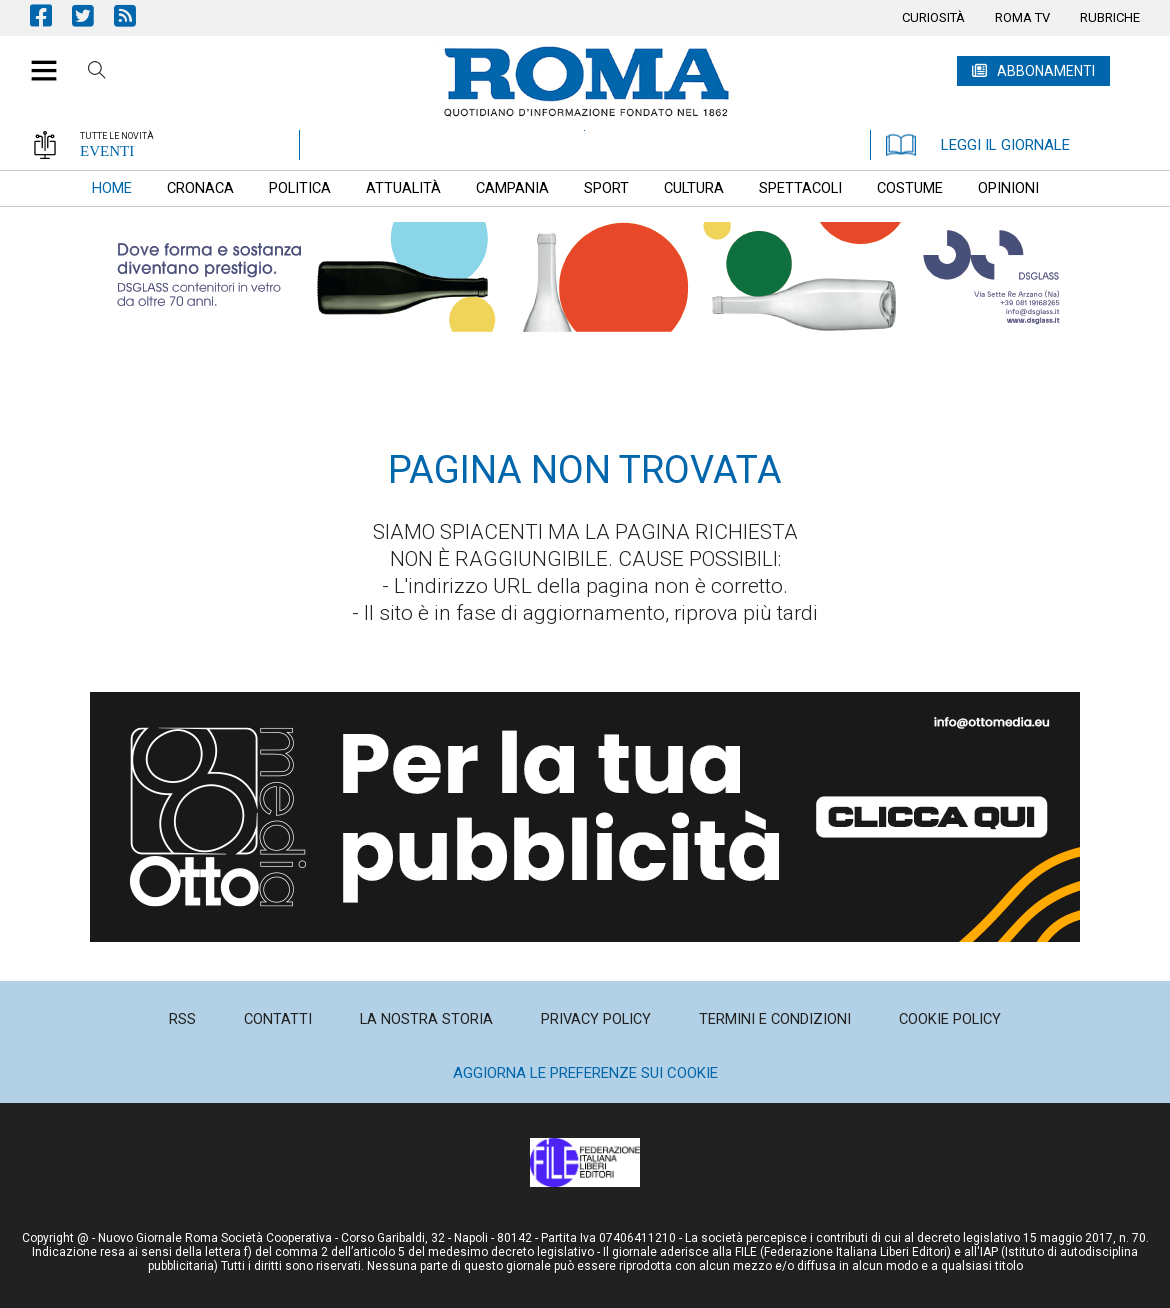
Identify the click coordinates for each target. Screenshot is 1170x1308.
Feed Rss (135, 15)
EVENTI (107, 151)
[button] (36, 60)
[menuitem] (933, 18)
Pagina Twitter (93, 15)
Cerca (97, 73)
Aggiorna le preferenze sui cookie (585, 1073)
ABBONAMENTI (1046, 71)
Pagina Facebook (51, 15)
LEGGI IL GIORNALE (978, 145)
